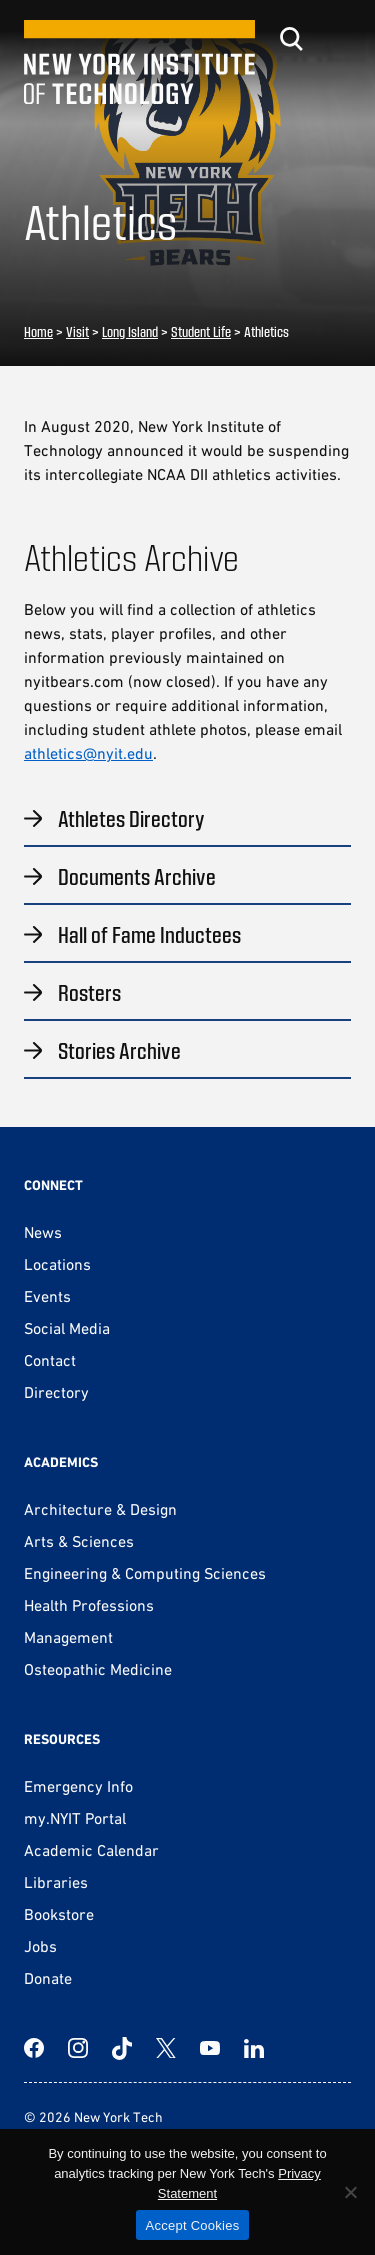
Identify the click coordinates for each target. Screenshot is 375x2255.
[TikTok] (122, 2048)
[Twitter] (166, 2048)
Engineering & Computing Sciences (145, 1573)
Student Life (201, 331)
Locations (57, 1264)
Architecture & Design (100, 1509)
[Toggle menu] (339, 39)
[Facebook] (34, 2048)
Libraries (56, 1882)
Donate (48, 1978)
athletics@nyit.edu (88, 753)
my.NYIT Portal (75, 1818)
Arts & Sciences (79, 1541)
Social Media (67, 1328)
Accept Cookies (193, 2225)
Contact (50, 1360)
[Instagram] (78, 2048)
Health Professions (89, 1605)
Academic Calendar (91, 1850)
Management (68, 1637)
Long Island (130, 331)
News (43, 1232)
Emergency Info (78, 1786)
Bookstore (59, 1914)
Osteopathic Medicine (98, 1669)
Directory (56, 1392)
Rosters (89, 992)
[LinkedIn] (254, 2048)
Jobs (40, 1946)
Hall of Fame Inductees (149, 934)
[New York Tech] (139, 62)
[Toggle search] (291, 39)
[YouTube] (210, 2048)
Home (38, 331)
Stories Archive (119, 1050)
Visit (77, 331)
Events (47, 1296)
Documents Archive (137, 876)
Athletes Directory (131, 818)
